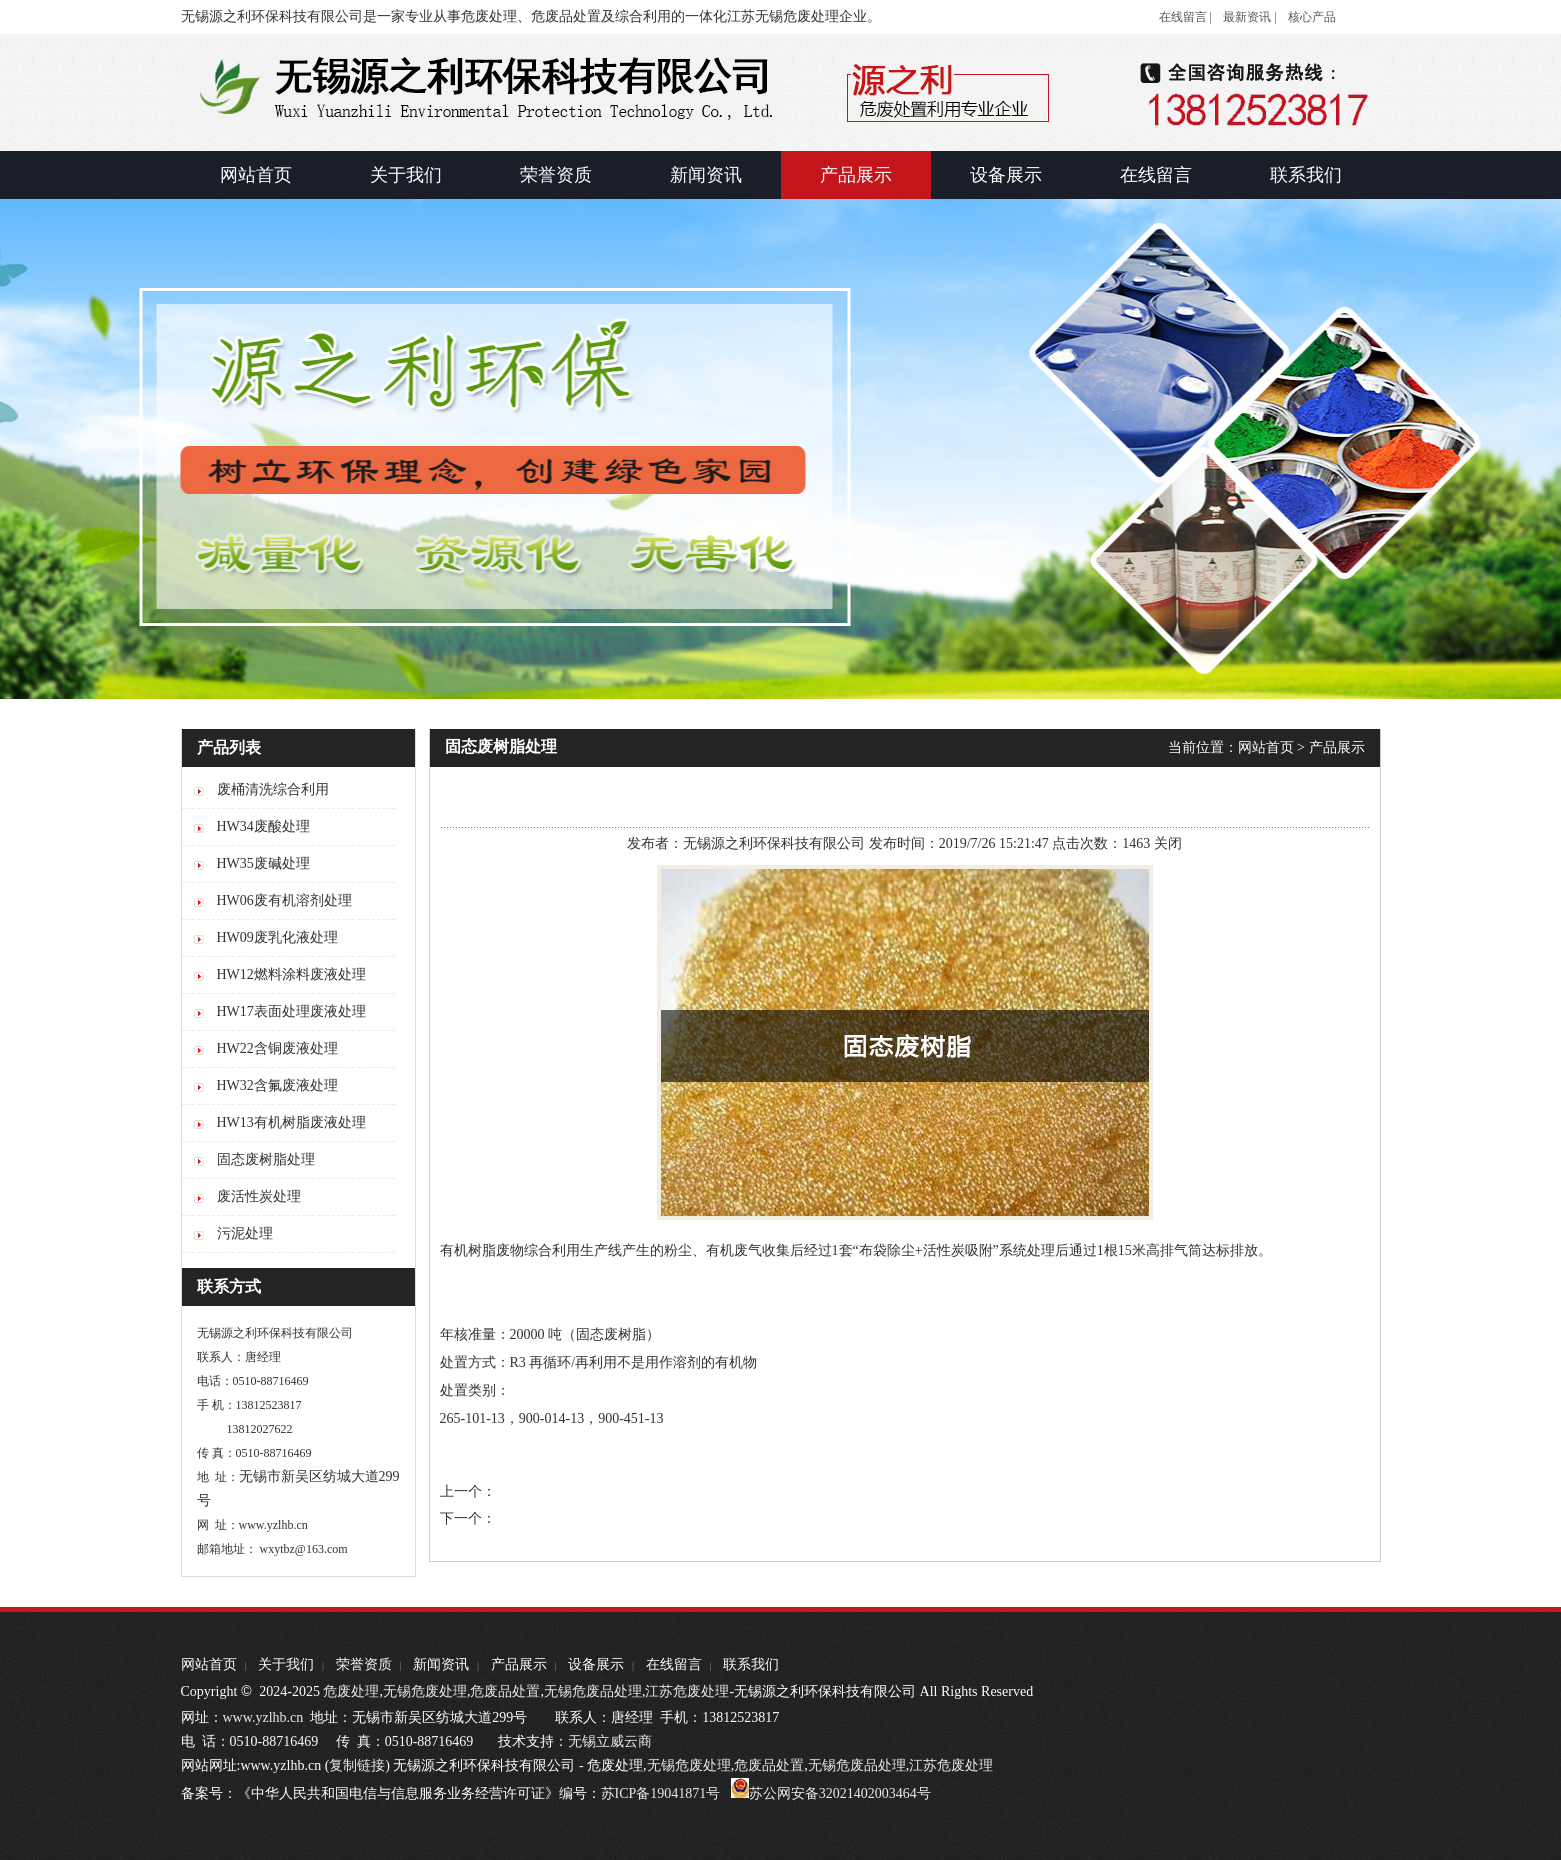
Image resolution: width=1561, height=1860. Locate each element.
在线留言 (674, 1664)
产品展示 (1337, 747)
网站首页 (1266, 747)
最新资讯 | (1249, 17)
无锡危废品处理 (593, 1691)
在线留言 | (1185, 17)
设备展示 (596, 1664)
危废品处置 (505, 1691)
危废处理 (351, 1691)
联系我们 (751, 1664)
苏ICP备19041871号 (661, 1793)
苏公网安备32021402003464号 (840, 1793)
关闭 (1168, 843)
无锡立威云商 (610, 1741)
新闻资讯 (441, 1664)
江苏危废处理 (687, 1691)
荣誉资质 (364, 1664)
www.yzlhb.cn (263, 1717)
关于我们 (286, 1664)
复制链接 (357, 1765)
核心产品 (1312, 17)
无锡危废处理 (425, 1691)
